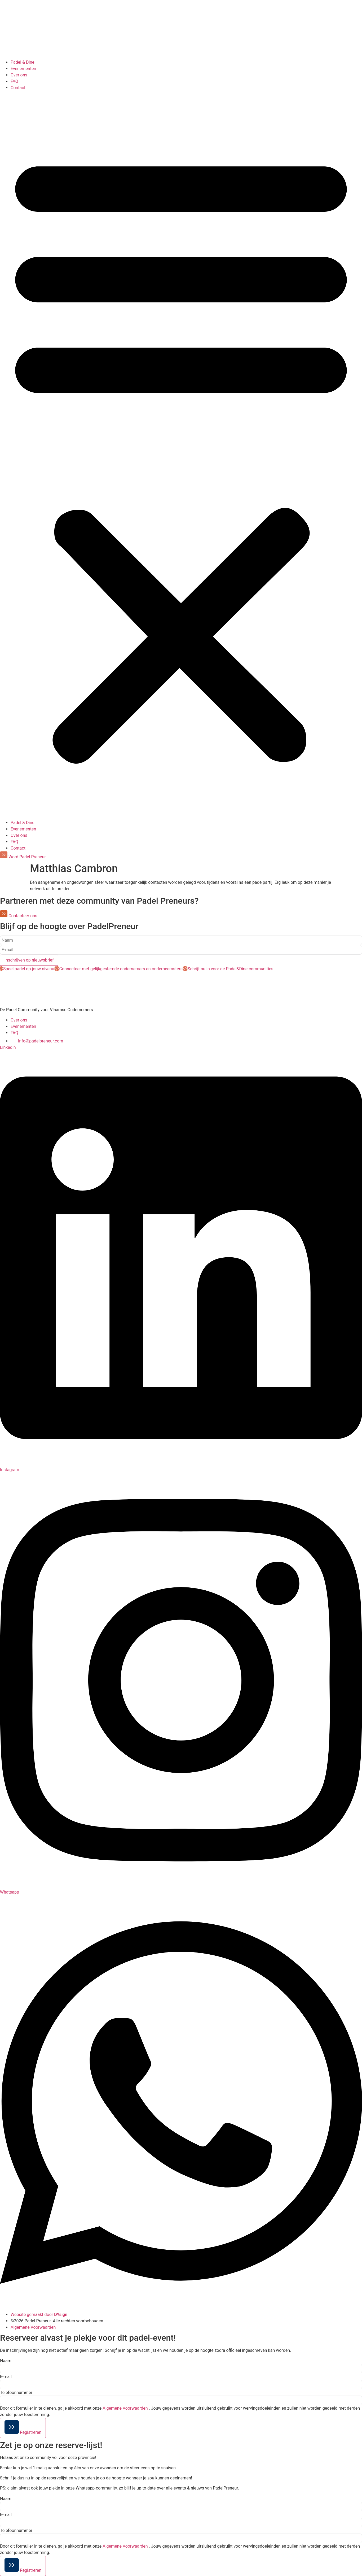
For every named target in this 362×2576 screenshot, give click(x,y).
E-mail (6, 2377)
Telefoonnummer (16, 2393)
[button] (181, 455)
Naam (5, 2361)
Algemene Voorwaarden (125, 2408)
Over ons (19, 74)
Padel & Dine (22, 62)
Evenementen (23, 68)
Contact (18, 87)
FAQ (14, 81)
